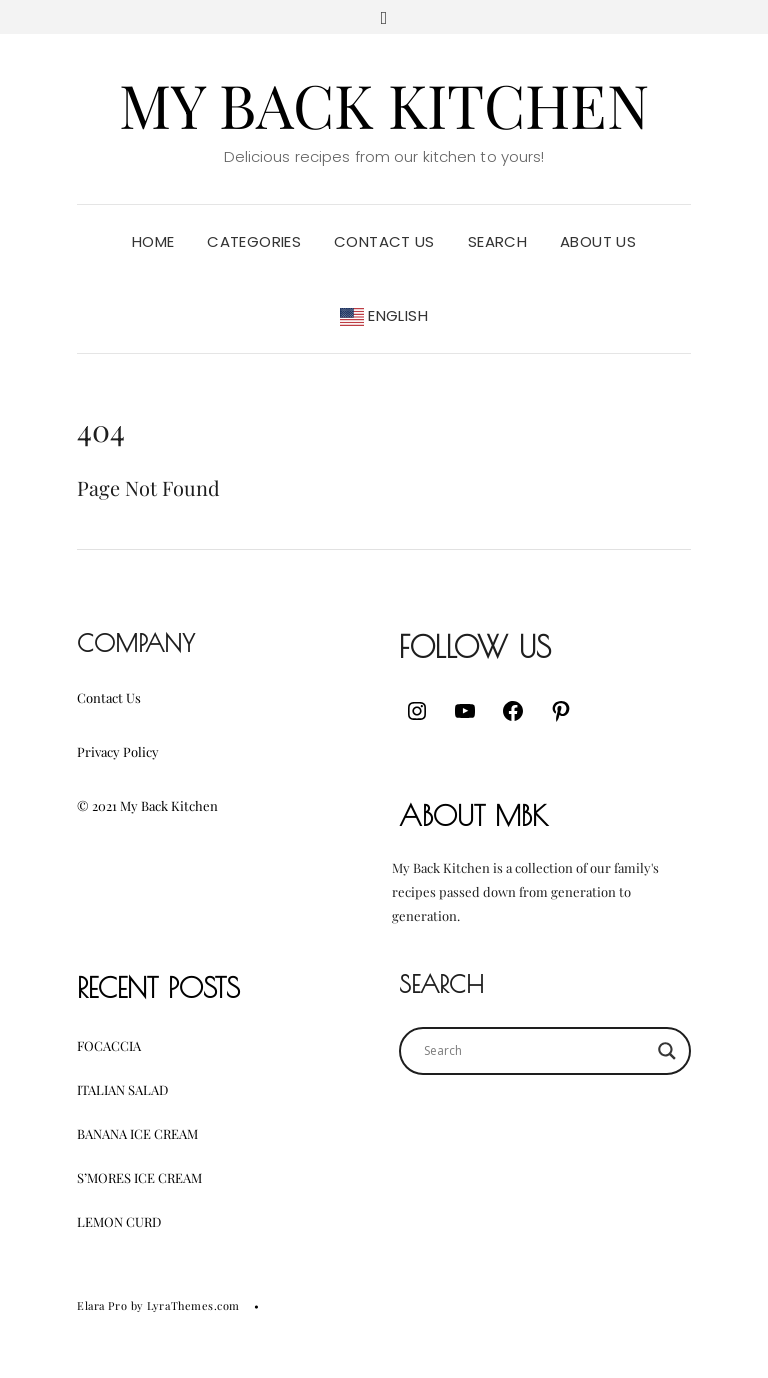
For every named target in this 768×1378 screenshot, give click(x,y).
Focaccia (109, 1045)
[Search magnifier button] (667, 1051)
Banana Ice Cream (137, 1133)
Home (153, 241)
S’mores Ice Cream (139, 1177)
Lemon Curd (119, 1221)
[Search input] (536, 1051)
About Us (598, 241)
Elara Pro (102, 1305)
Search (497, 241)
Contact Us (384, 241)
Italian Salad (122, 1089)
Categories (254, 241)
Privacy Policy (118, 751)
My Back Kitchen (384, 104)
